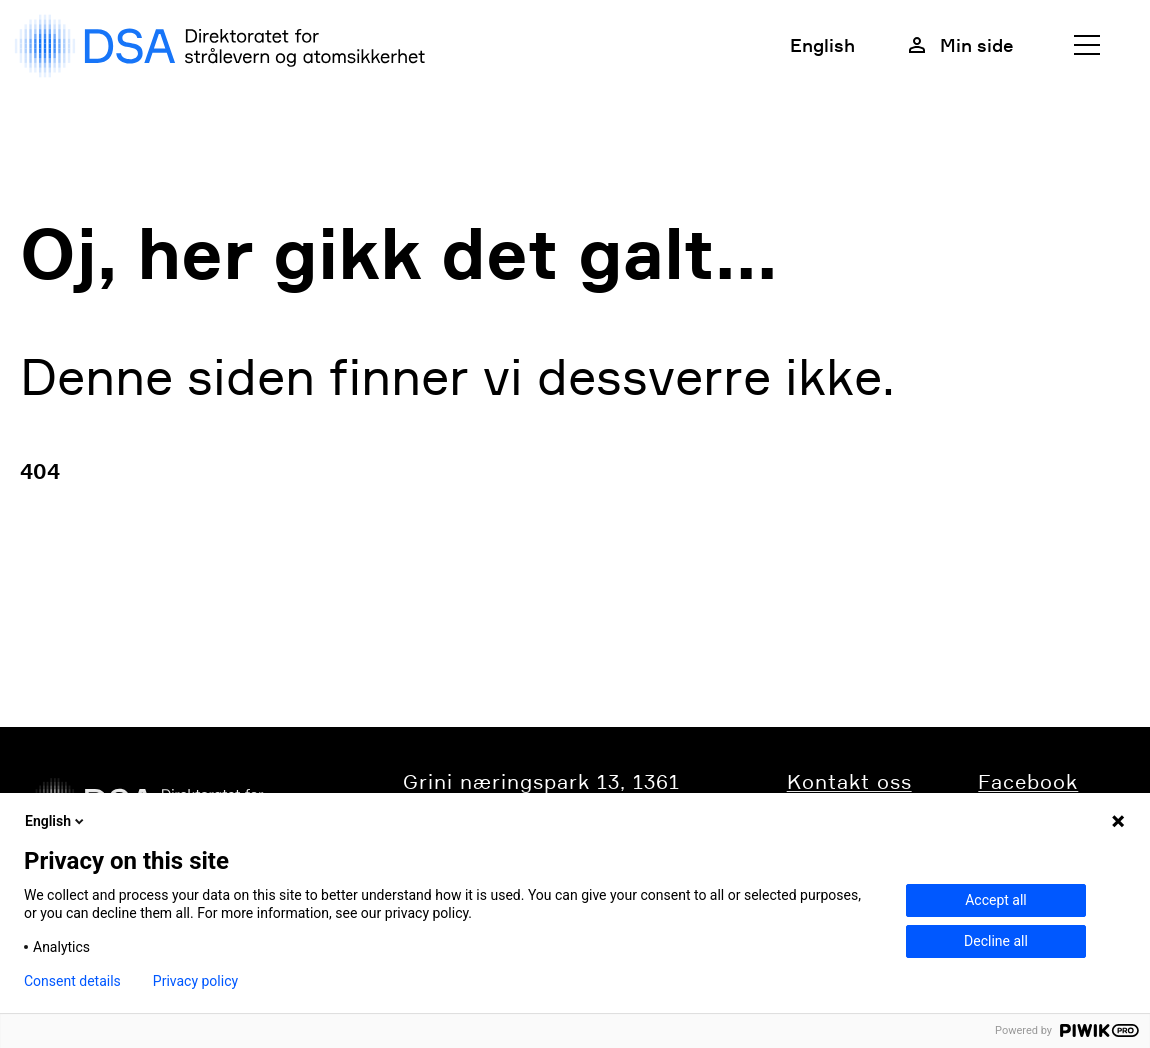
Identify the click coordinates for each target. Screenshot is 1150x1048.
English (822, 45)
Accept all (996, 900)
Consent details (72, 981)
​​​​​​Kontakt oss (849, 782)
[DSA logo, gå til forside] (224, 46)
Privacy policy (195, 981)
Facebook (1028, 782)
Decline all (996, 941)
